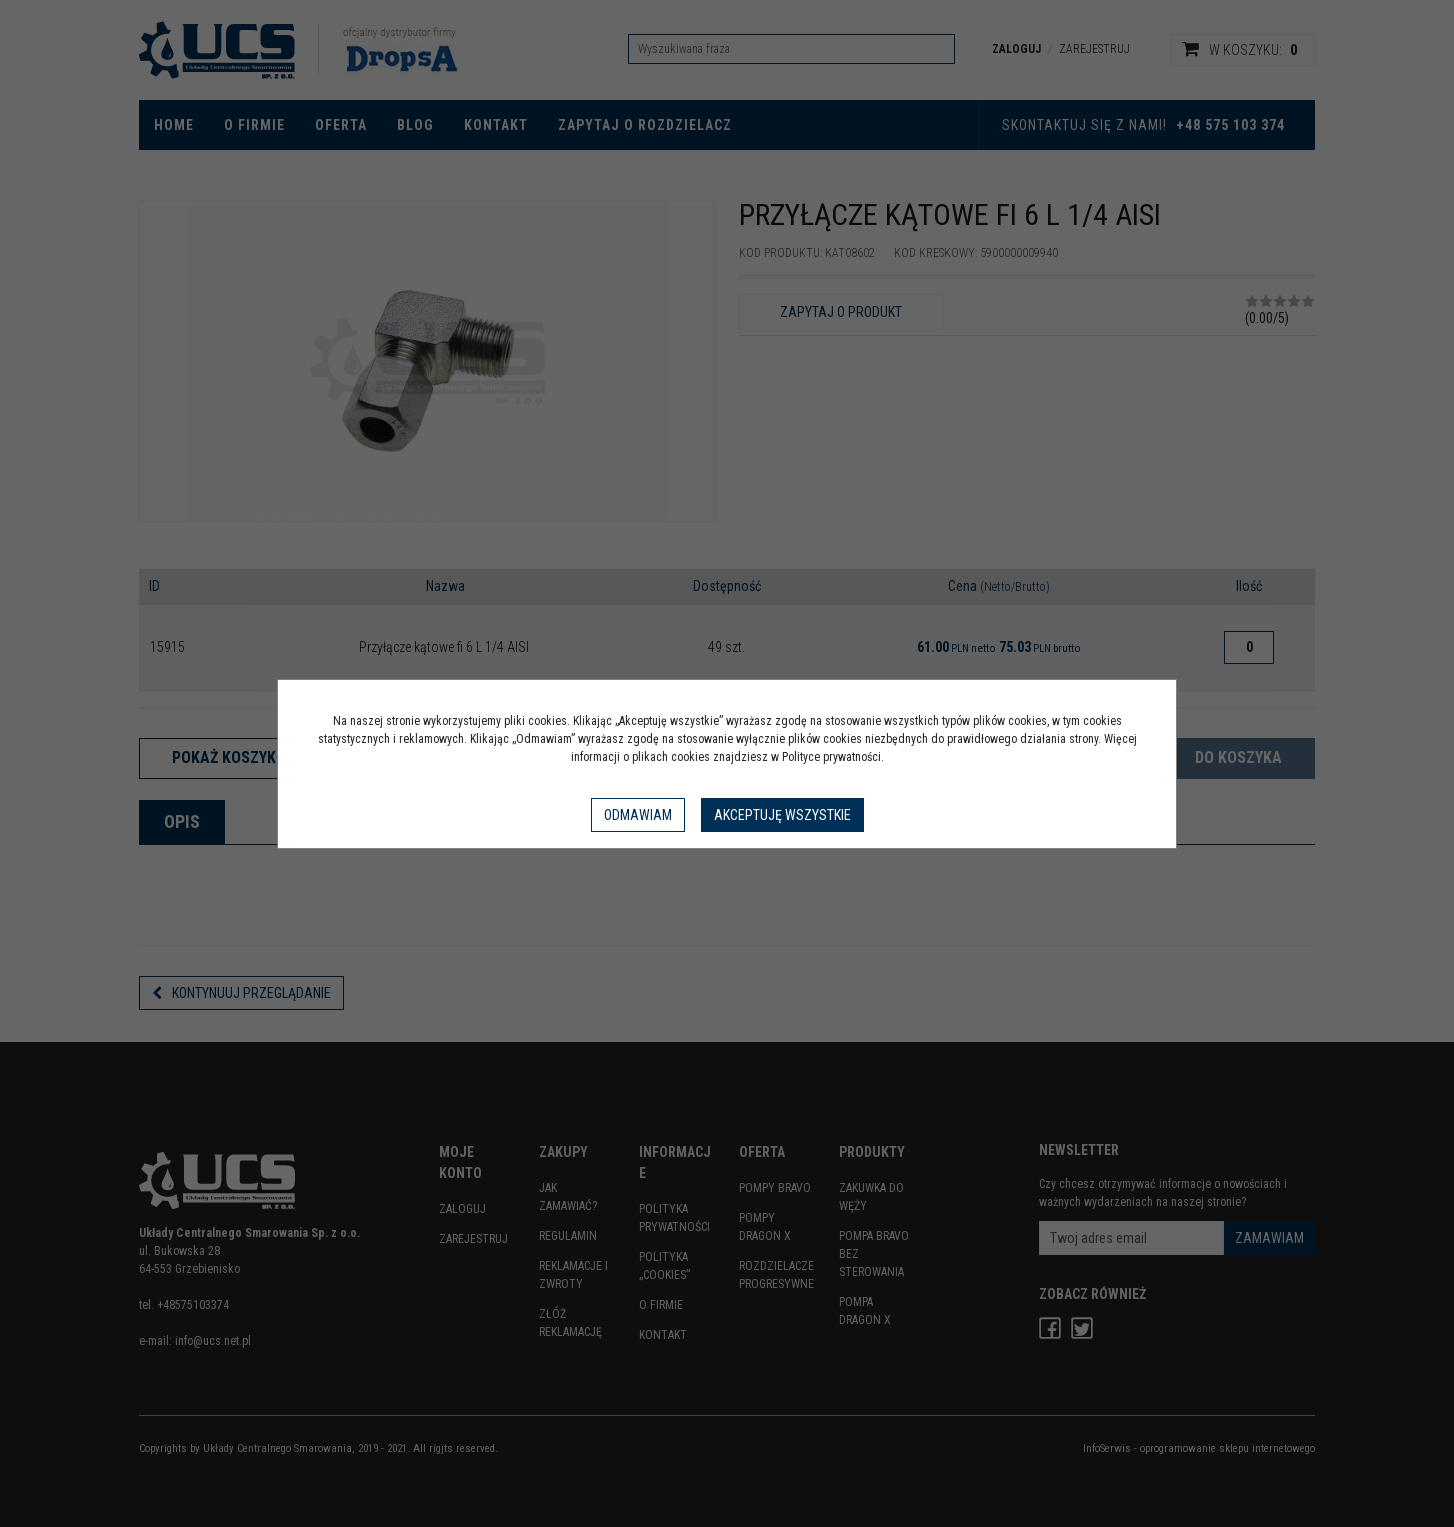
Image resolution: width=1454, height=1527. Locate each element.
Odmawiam (638, 815)
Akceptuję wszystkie (782, 815)
